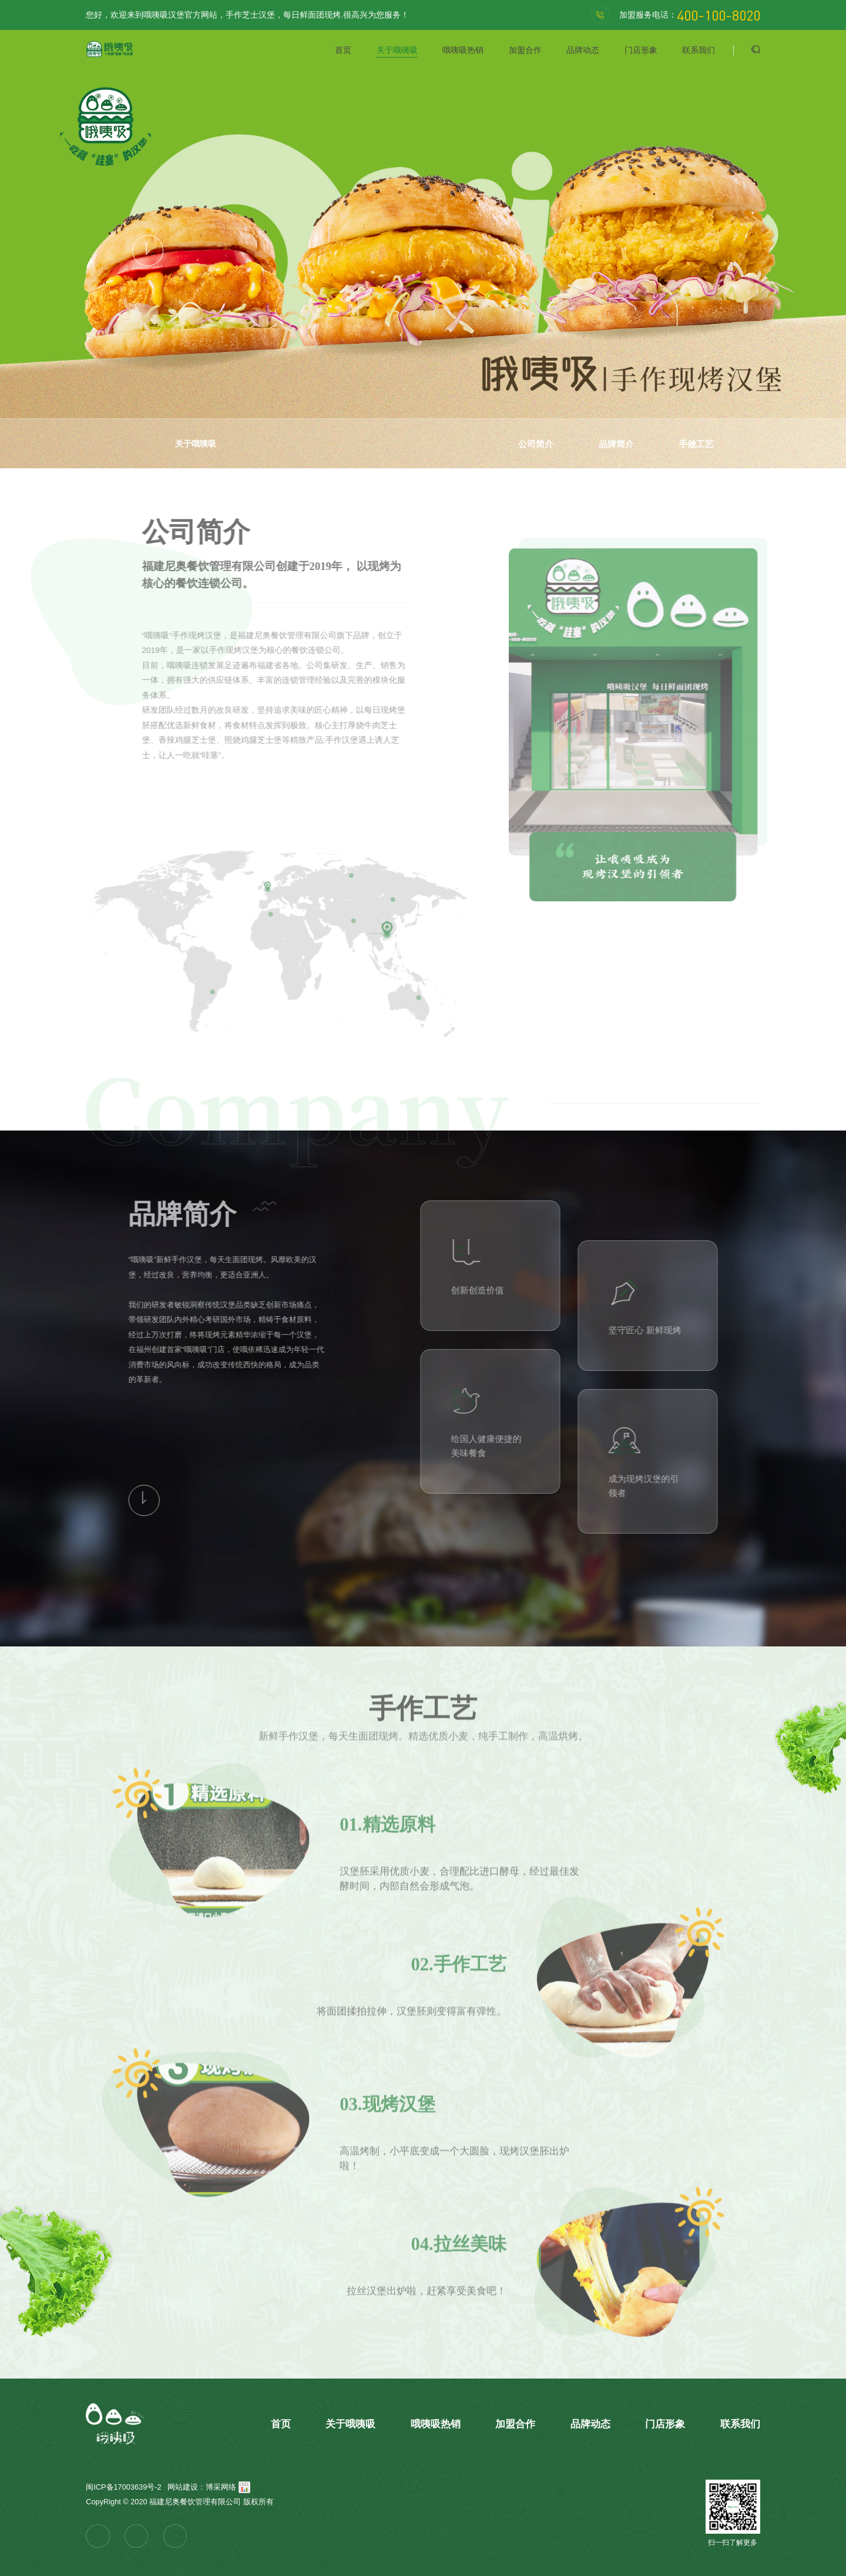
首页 (343, 50)
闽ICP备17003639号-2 (123, 2487)
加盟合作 (525, 50)
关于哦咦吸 (397, 50)
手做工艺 (696, 444)
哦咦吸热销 (463, 50)
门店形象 (641, 50)
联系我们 (698, 50)
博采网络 (221, 2487)
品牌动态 (582, 50)
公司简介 (535, 444)
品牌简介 (616, 444)
